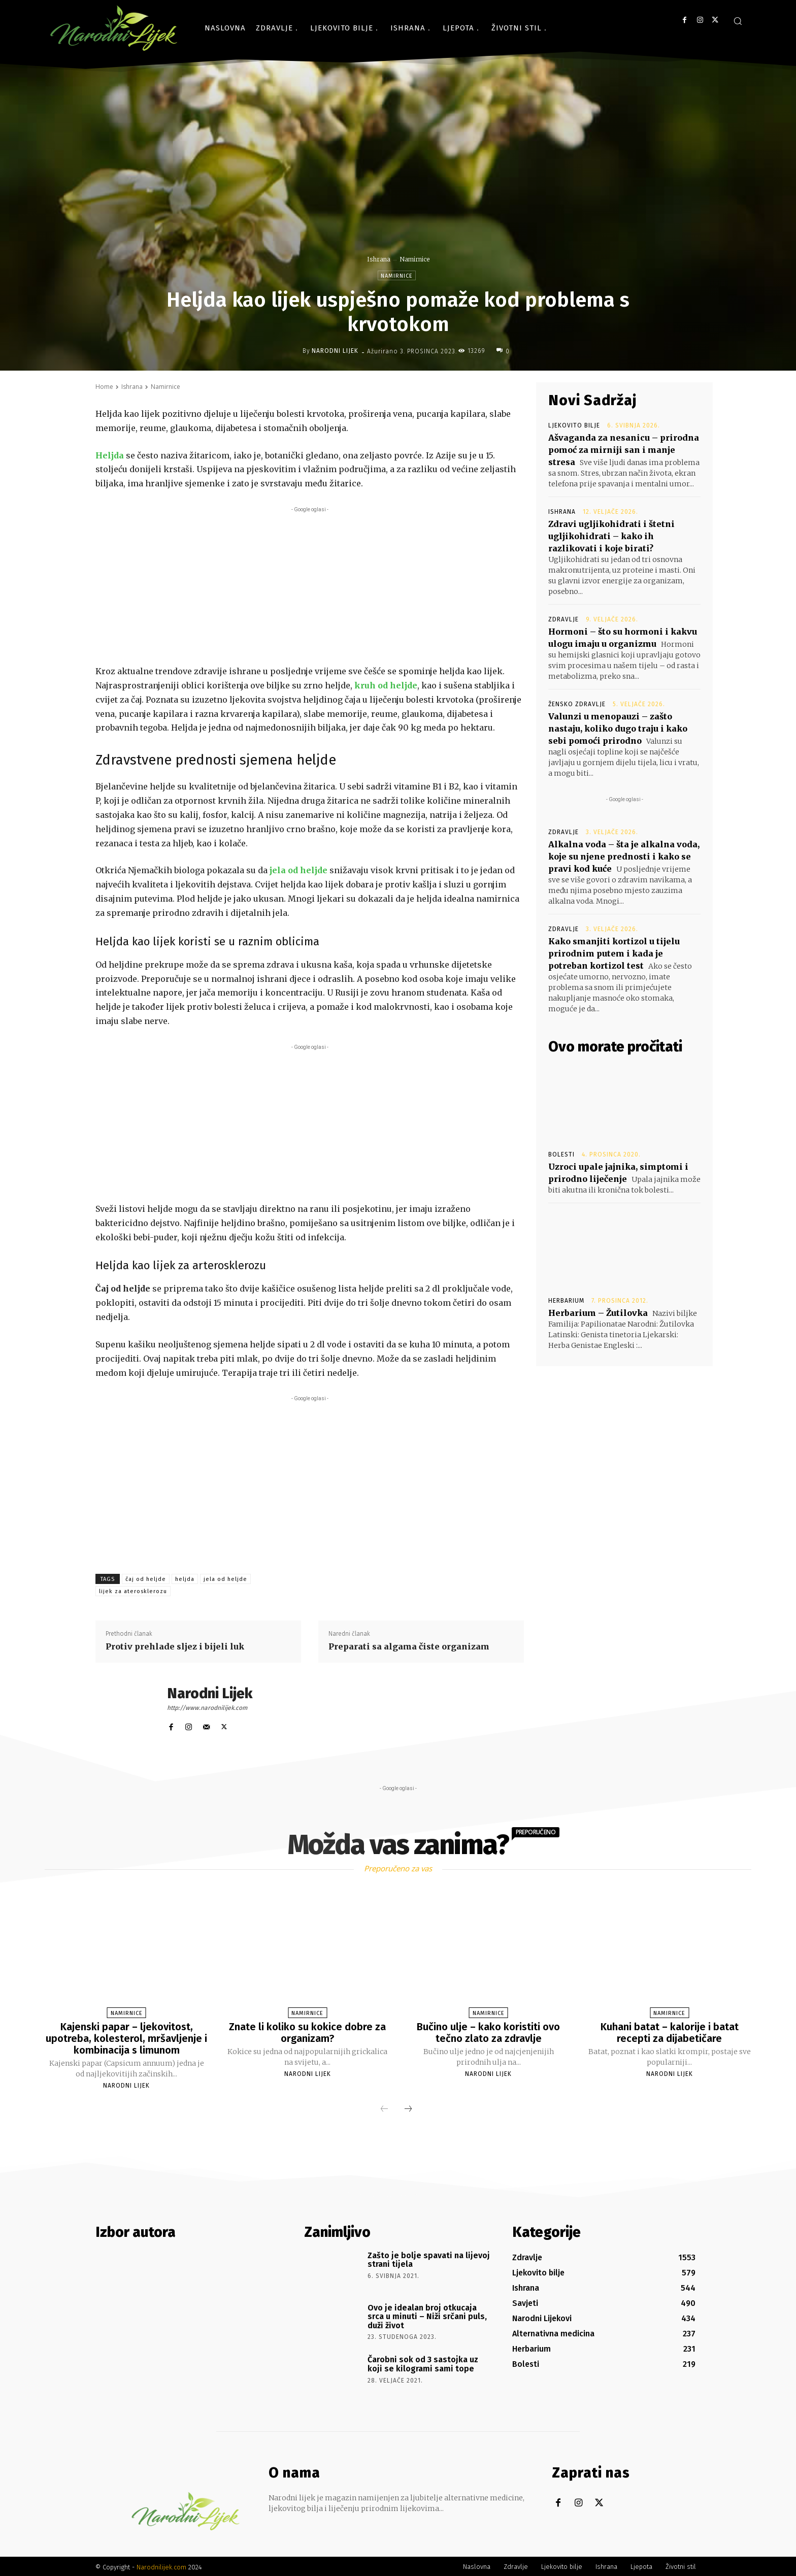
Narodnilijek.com (161, 2565)
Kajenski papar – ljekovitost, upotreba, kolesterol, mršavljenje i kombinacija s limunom (126, 2038)
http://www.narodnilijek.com (207, 1707)
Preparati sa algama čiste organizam (408, 1646)
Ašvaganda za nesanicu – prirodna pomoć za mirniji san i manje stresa (623, 450)
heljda (184, 1579)
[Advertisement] (309, 586)
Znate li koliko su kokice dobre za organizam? (307, 2032)
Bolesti (561, 1154)
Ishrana (378, 259)
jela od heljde (225, 1579)
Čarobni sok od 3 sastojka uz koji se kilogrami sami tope (423, 2362)
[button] (737, 21)
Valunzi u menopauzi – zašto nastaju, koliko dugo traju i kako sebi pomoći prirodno (617, 728)
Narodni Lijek (335, 351)
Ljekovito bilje (574, 425)
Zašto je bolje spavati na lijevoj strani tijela (429, 2258)
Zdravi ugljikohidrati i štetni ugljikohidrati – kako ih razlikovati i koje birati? (611, 536)
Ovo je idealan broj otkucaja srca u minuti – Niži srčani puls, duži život (427, 2315)
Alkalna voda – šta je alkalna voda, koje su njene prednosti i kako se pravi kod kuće (624, 856)
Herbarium (566, 1301)
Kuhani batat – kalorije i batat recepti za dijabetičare (670, 2032)
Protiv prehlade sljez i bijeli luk (175, 1646)
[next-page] (408, 2108)
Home (104, 386)
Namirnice (414, 259)
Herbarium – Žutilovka (598, 1313)
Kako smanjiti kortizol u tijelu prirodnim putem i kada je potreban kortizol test (614, 953)
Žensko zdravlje (577, 704)
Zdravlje (563, 619)
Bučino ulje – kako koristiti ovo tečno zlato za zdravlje (488, 2032)
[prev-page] (384, 2108)
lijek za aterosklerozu (133, 1591)
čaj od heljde (145, 1579)
